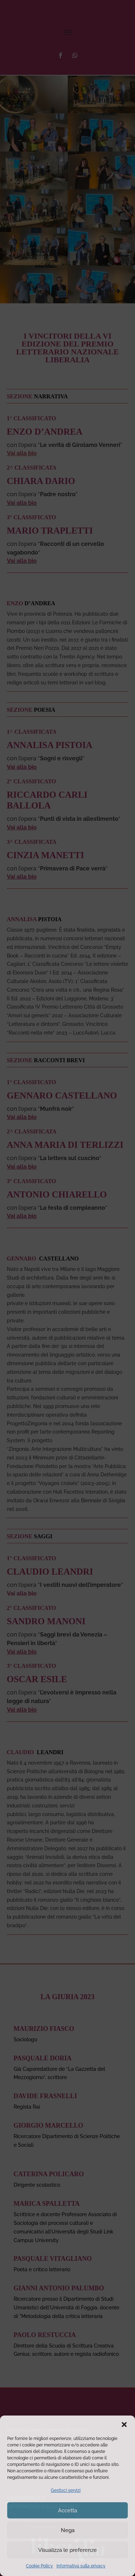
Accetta (67, 2510)
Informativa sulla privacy (81, 2565)
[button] (124, 2424)
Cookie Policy (39, 2565)
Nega (68, 2530)
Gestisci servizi (66, 2490)
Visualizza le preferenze (67, 2550)
